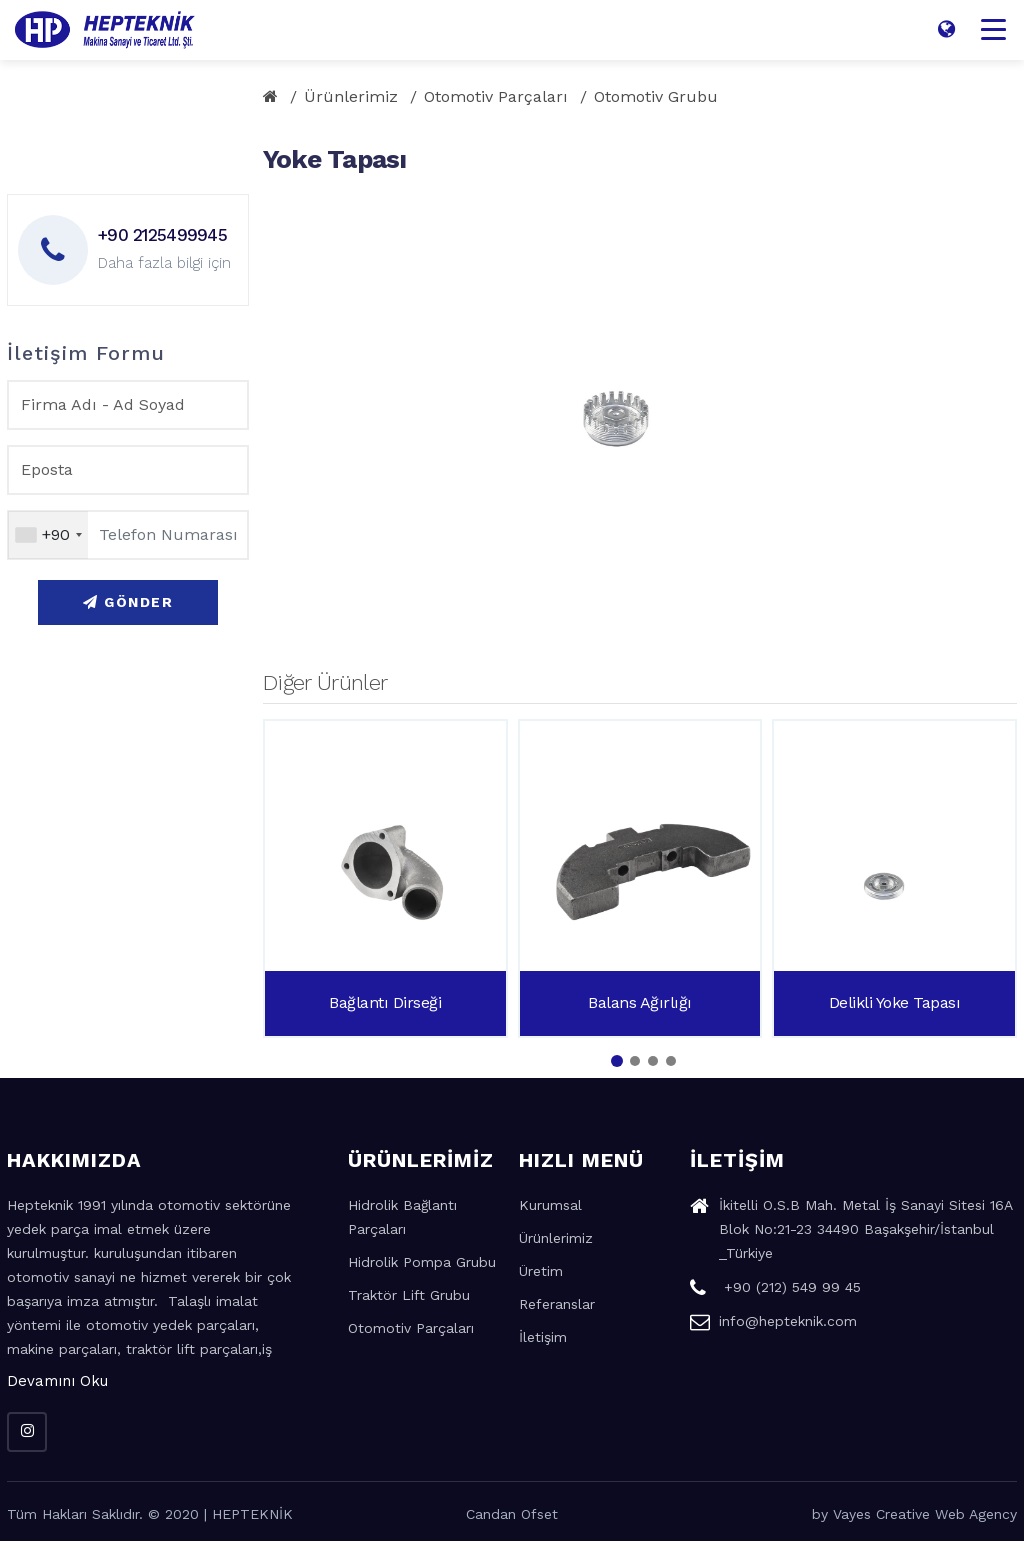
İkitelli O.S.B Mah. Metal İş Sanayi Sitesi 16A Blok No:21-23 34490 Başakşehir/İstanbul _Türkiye (851, 1232)
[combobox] (48, 535)
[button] (617, 1061)
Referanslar (557, 1304)
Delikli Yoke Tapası (895, 1002)
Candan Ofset (512, 1514)
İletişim (543, 1337)
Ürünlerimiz (351, 96)
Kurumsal (550, 1205)
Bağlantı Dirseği (385, 1002)
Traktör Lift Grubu (409, 1295)
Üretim (541, 1271)
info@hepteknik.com (773, 1324)
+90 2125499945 (162, 235)
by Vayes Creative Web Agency (914, 1514)
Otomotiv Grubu (656, 96)
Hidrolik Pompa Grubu (422, 1262)
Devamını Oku (57, 1381)
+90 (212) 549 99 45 (775, 1290)
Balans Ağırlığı (640, 1002)
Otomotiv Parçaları (496, 96)
